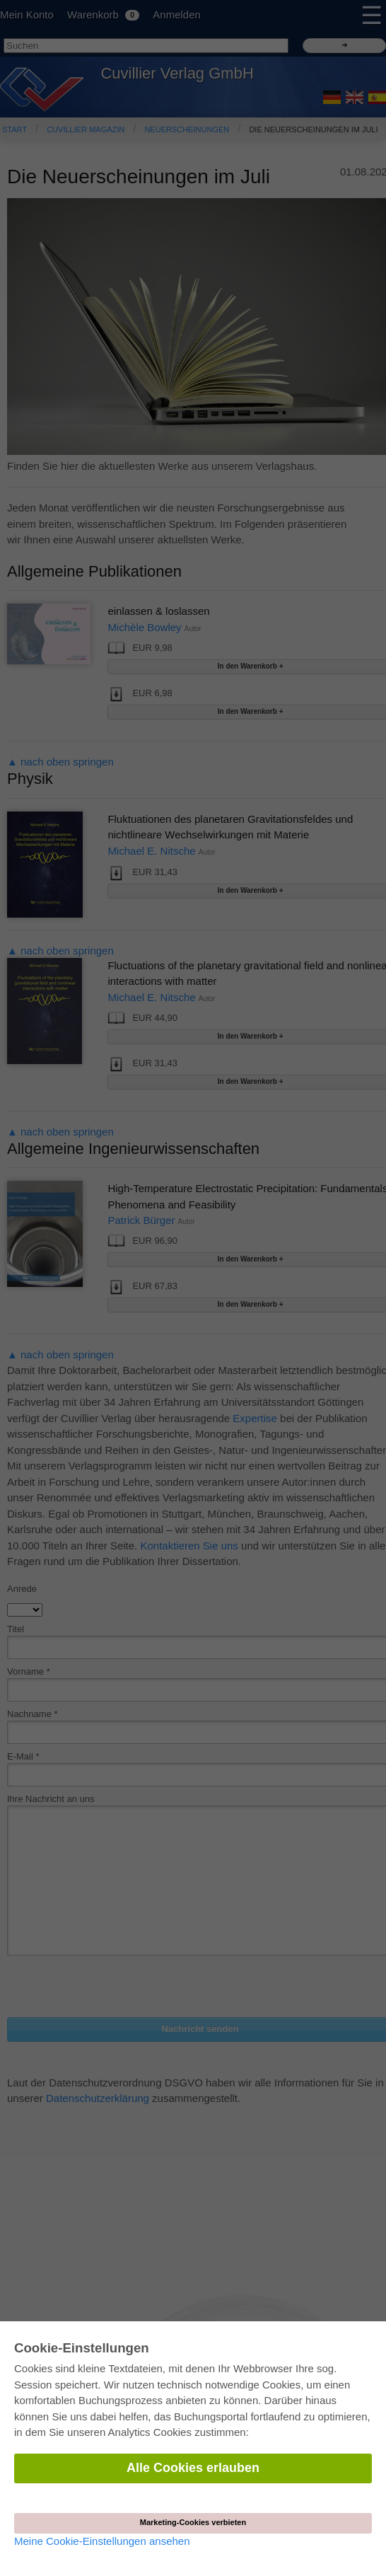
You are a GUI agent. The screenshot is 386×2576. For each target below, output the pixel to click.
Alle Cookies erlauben (193, 2468)
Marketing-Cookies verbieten (193, 2522)
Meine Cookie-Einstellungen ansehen (102, 2541)
